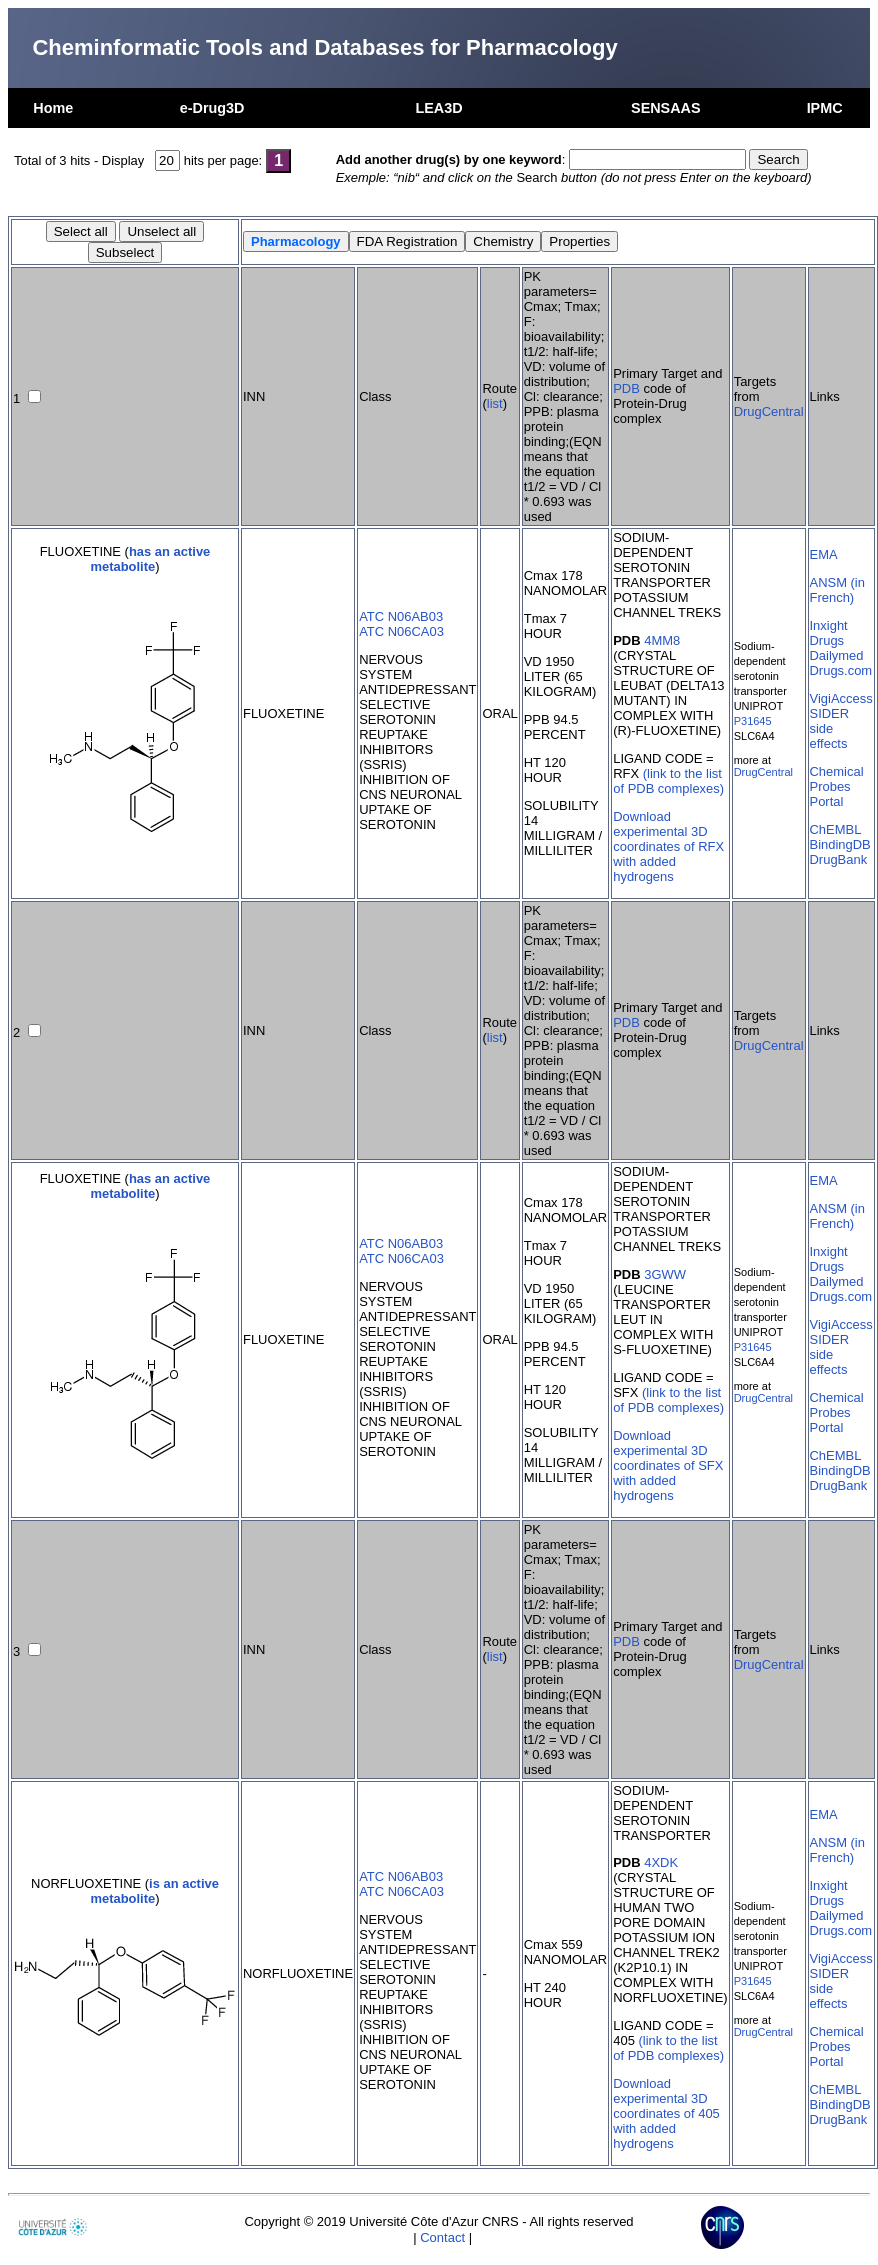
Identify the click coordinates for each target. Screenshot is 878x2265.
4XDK (661, 1862)
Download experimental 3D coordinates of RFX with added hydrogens (668, 846)
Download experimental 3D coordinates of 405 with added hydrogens (666, 2113)
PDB (626, 388)
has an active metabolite (150, 559)
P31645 (753, 721)
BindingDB (840, 844)
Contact (442, 2237)
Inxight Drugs (829, 633)
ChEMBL (836, 829)
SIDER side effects (830, 728)
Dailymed (837, 655)
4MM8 (662, 640)
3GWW (665, 1274)
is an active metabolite (154, 1891)
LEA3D (438, 108)
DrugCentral (769, 411)
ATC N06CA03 (401, 631)
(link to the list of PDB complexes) (668, 781)
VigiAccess (841, 698)
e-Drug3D (212, 108)
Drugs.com (841, 670)
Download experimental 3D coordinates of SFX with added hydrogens (668, 1465)
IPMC (825, 108)
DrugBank (839, 859)
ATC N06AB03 (401, 616)
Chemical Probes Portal (837, 786)
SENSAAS (666, 108)
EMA (824, 554)
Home (53, 108)
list (495, 403)
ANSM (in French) (837, 590)
